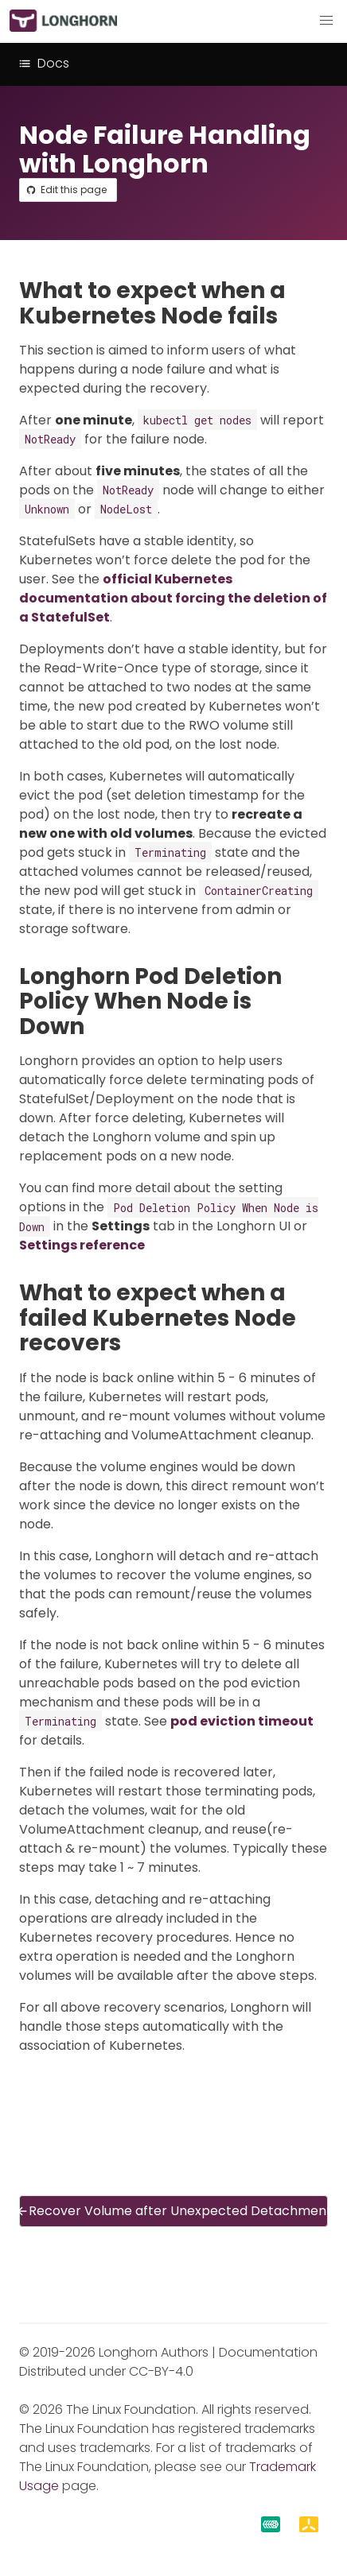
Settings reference (82, 1245)
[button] (326, 20)
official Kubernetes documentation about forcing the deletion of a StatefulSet (173, 598)
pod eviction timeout (242, 1721)
